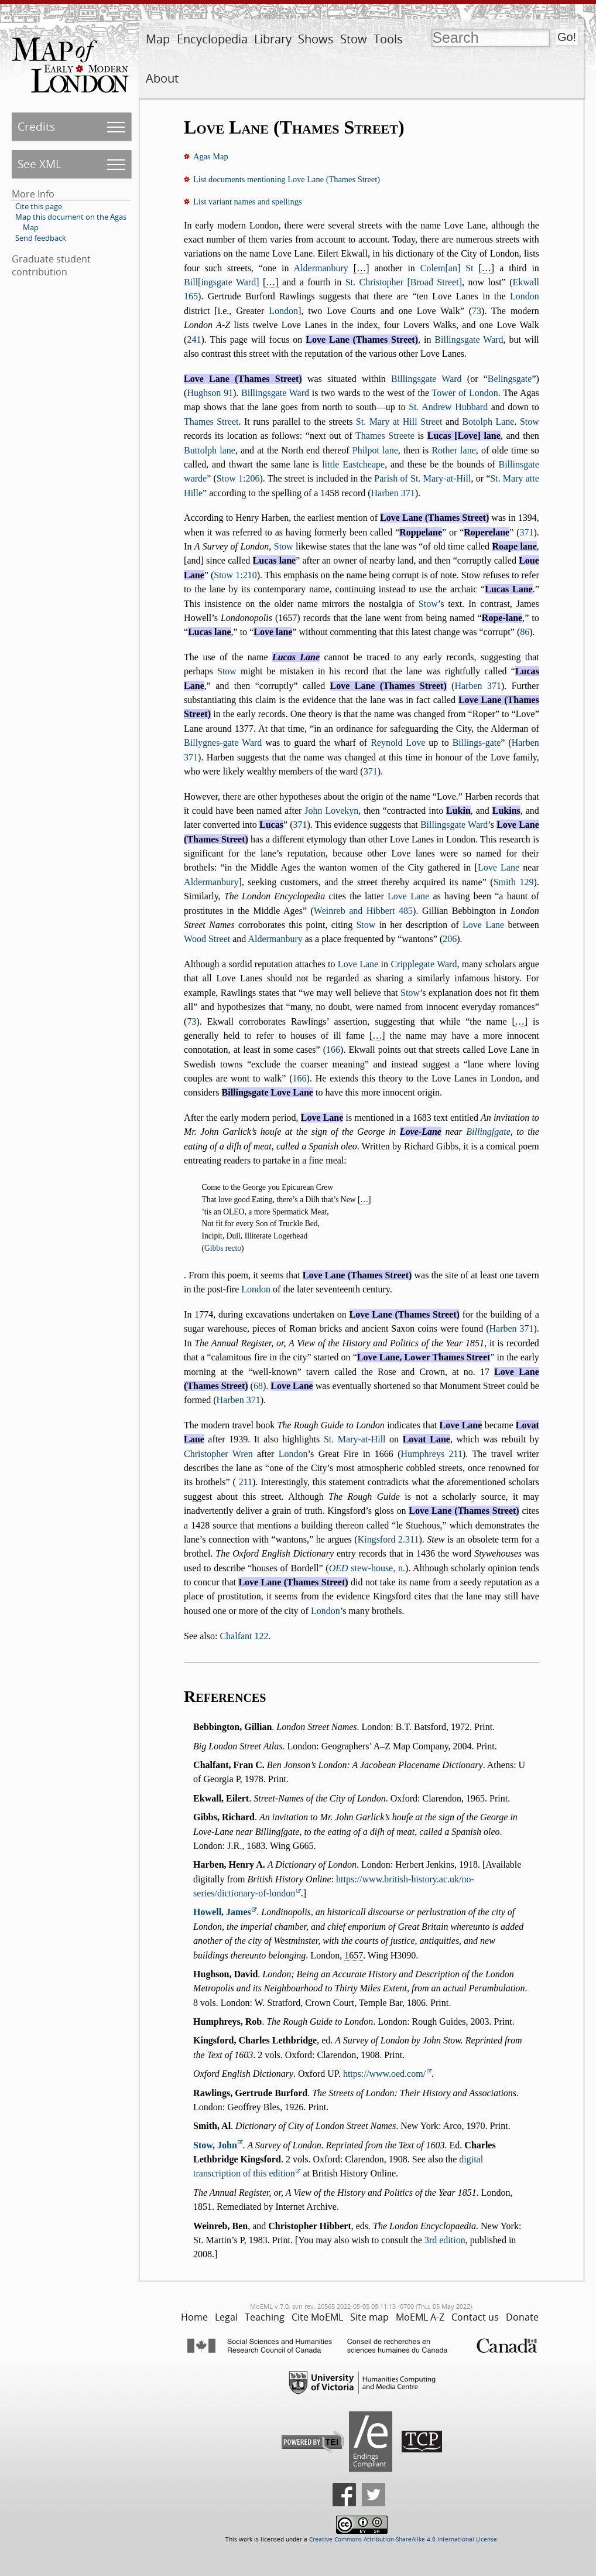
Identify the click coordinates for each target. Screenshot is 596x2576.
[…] (361, 268)
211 (245, 1482)
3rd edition (444, 2240)
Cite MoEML (317, 2317)
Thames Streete (385, 436)
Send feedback (40, 238)
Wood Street (207, 939)
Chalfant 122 (244, 1636)
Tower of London (465, 393)
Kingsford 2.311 (388, 1539)
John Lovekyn (331, 811)
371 (526, 532)
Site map (369, 2317)
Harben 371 (393, 493)
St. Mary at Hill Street (399, 422)
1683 (255, 1846)
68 (258, 1386)
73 (476, 311)
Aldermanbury (321, 268)
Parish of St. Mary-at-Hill (422, 478)
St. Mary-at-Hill (355, 1439)
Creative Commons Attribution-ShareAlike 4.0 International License (403, 2539)
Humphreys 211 (431, 1454)
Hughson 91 (210, 393)
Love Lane (498, 867)
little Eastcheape (353, 464)
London (524, 296)
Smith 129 (514, 882)
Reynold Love (398, 743)
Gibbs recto (222, 1248)
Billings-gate (477, 743)
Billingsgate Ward (468, 339)
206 (450, 939)
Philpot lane (375, 450)
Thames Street (211, 422)
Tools (388, 39)
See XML (39, 164)
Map (158, 39)
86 (524, 632)
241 (194, 339)
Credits (36, 126)
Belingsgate (510, 379)
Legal (226, 2317)
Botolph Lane (488, 422)
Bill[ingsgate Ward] (221, 282)
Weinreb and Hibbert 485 (363, 911)
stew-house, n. (367, 1568)
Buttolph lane (209, 450)
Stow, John (215, 2145)
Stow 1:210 (235, 575)
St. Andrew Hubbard (448, 407)
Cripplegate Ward (424, 964)
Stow (353, 39)
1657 (353, 1955)
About (162, 78)
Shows (316, 39)
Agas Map (210, 156)
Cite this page (38, 206)
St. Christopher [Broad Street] (403, 282)
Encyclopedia (212, 39)
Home (194, 2317)
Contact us (475, 2317)
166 (333, 1050)
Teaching (265, 2317)
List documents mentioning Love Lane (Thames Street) (286, 179)
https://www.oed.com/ (384, 2074)
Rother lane (453, 450)
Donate (522, 2317)
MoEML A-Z (420, 2317)
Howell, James (222, 1912)
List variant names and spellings (247, 201)
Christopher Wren (218, 1454)
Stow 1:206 (238, 478)
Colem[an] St (447, 268)
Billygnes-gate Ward (223, 743)
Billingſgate (488, 1132)
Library (273, 39)
